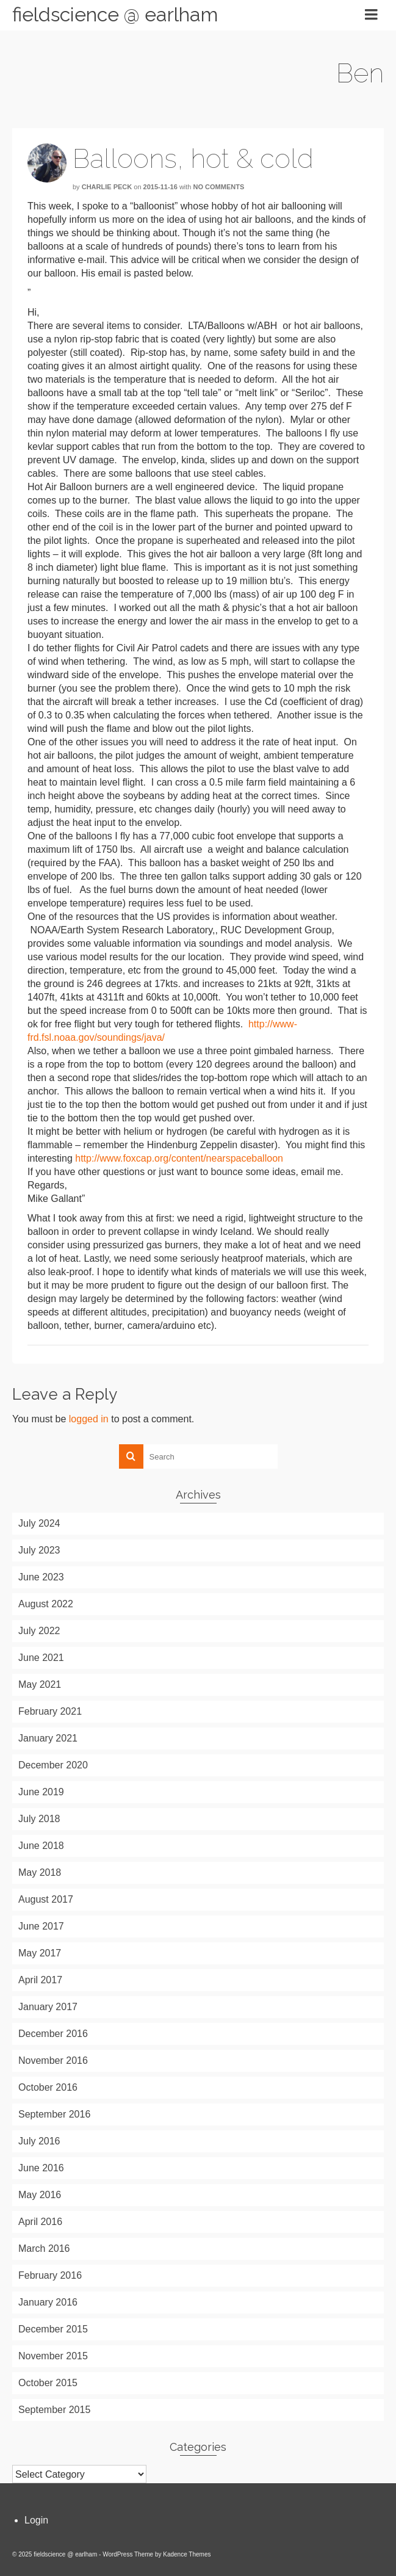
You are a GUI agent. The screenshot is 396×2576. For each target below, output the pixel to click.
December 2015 (53, 2329)
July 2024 (39, 1523)
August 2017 (45, 1899)
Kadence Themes (187, 2554)
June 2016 (41, 2168)
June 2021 (41, 1657)
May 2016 (39, 2195)
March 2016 (44, 2248)
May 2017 (39, 1953)
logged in (89, 1419)
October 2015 (47, 2383)
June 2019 (41, 1792)
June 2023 (41, 1577)
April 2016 (40, 2221)
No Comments (219, 186)
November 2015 (53, 2356)
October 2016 (47, 2087)
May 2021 (39, 1684)
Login (36, 2520)
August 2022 (45, 1604)
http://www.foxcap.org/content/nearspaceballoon (179, 1158)
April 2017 (40, 1980)
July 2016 (39, 2141)
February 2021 (50, 1711)
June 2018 (41, 1845)
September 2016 (54, 2114)
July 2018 (39, 1819)
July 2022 (39, 1631)
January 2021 (47, 1738)
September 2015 (54, 2409)
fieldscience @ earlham (115, 14)
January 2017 (47, 2007)
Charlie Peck (107, 186)
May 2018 (39, 1872)
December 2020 (53, 1765)
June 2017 (41, 1926)
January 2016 (47, 2302)
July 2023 (39, 1550)
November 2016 (53, 2060)
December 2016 (53, 2033)
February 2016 (50, 2275)
